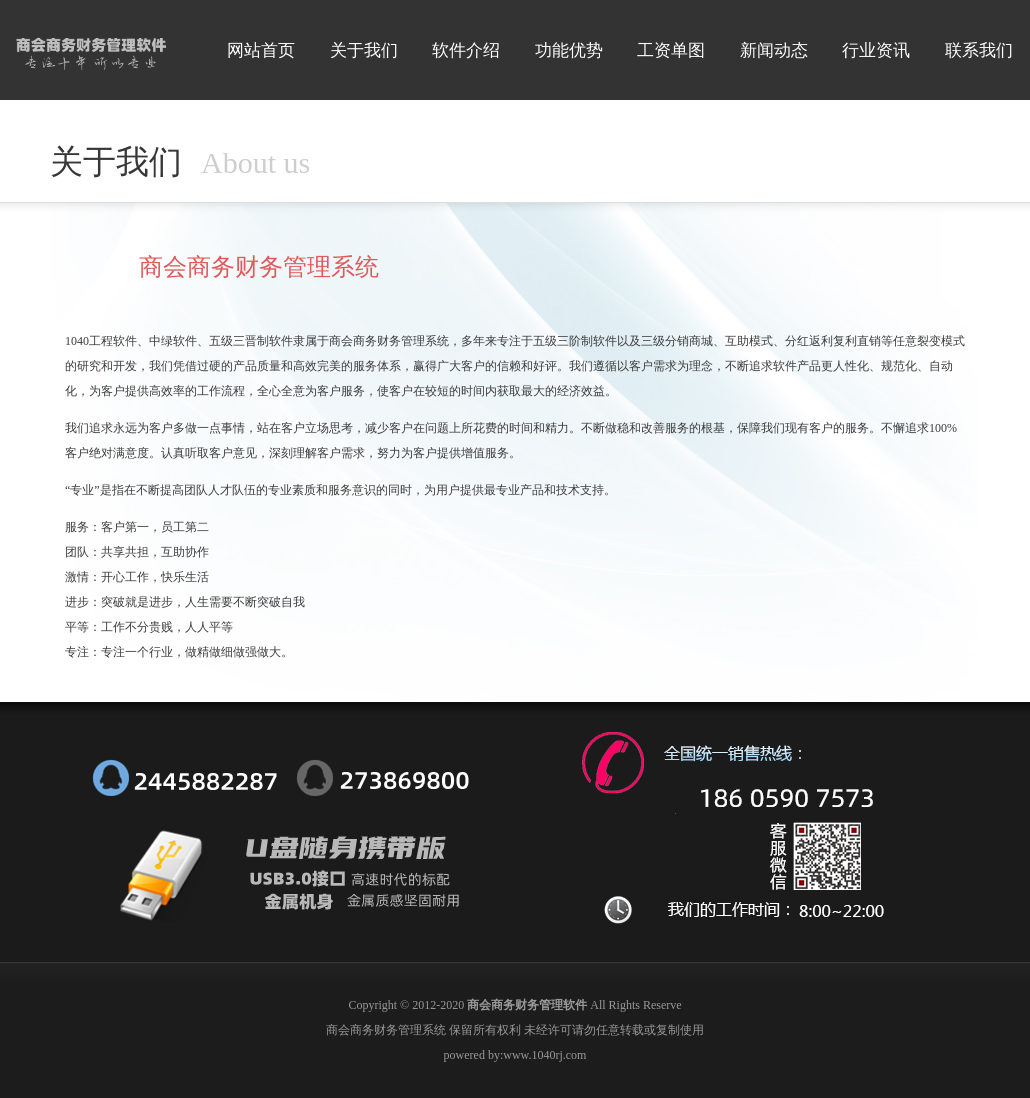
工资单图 (671, 50)
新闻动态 (774, 50)
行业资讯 (876, 50)
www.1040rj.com (544, 1055)
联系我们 (979, 50)
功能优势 (569, 50)
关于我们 (364, 50)
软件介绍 (466, 50)
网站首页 (261, 50)
